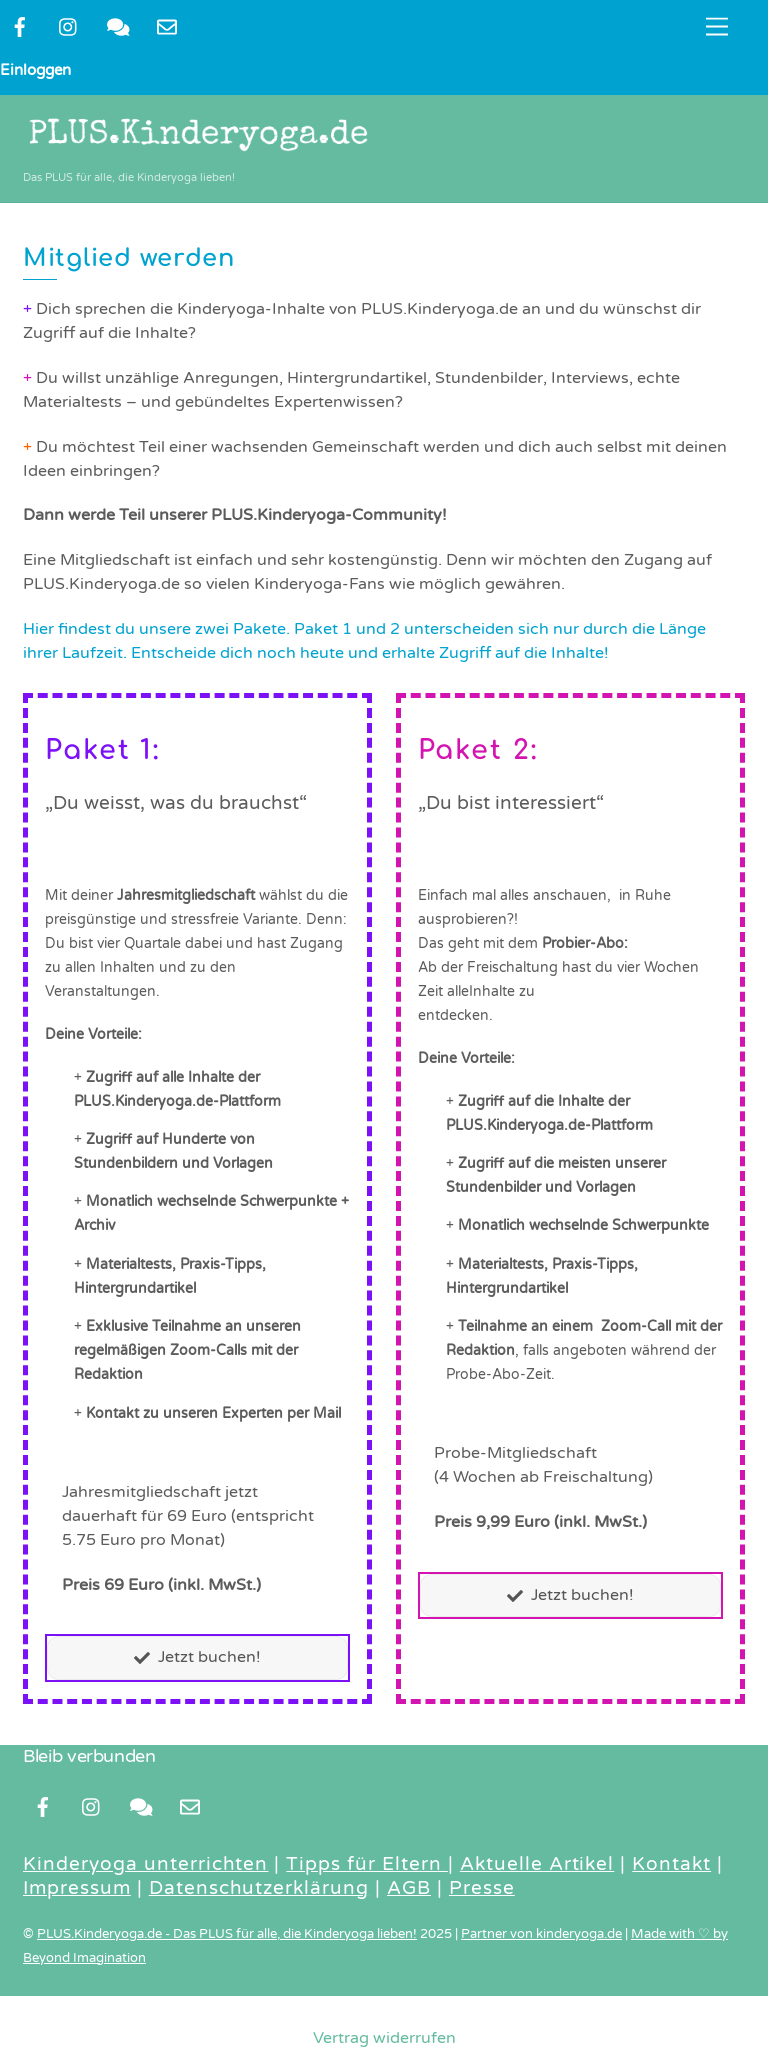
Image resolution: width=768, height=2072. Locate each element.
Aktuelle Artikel (537, 1865)
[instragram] (69, 26)
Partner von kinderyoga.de (541, 1935)
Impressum (77, 1889)
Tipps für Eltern (367, 1865)
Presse (482, 1889)
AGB (409, 1889)
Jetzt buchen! (197, 1659)
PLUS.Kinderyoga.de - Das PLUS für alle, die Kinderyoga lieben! (227, 1935)
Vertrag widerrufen (384, 2039)
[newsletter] (167, 26)
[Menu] (717, 27)
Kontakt (671, 1865)
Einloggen (35, 70)
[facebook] (20, 26)
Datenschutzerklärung (259, 1889)
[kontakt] (118, 26)
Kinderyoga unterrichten (145, 1865)
